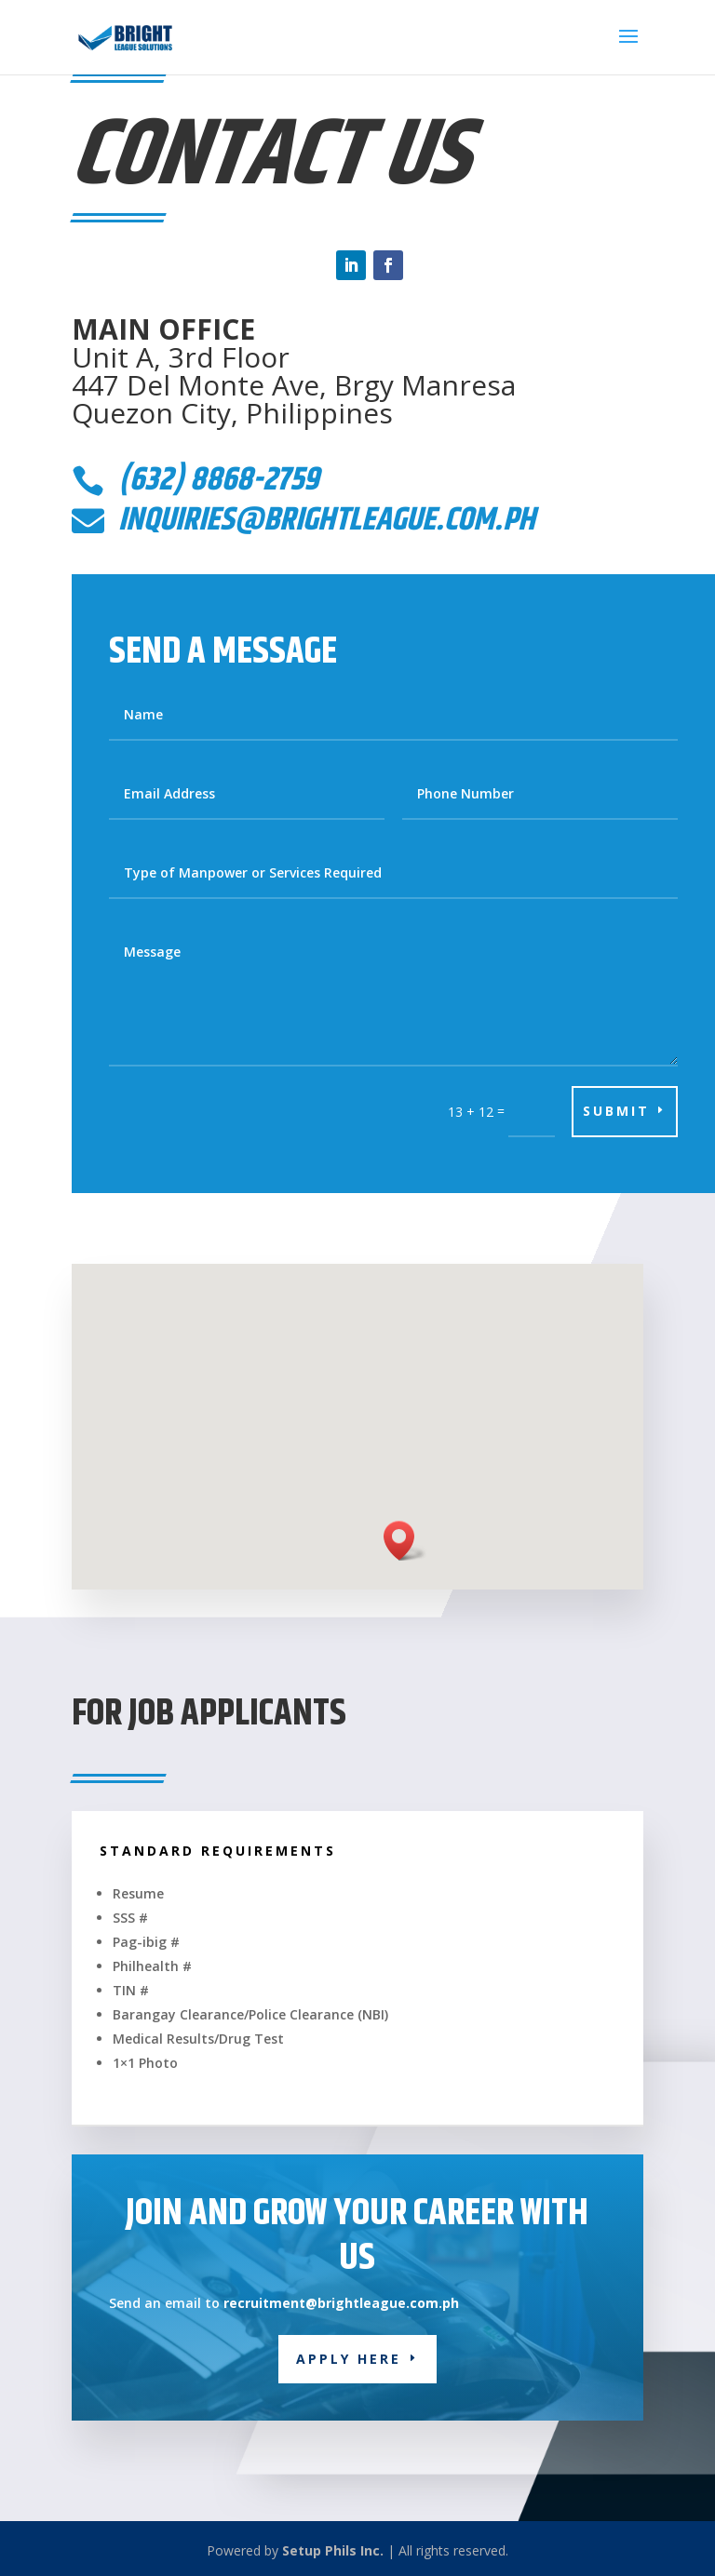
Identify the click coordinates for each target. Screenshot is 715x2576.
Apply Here (348, 2359)
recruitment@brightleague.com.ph (339, 2303)
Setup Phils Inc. (333, 2550)
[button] (405, 1541)
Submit (616, 1111)
